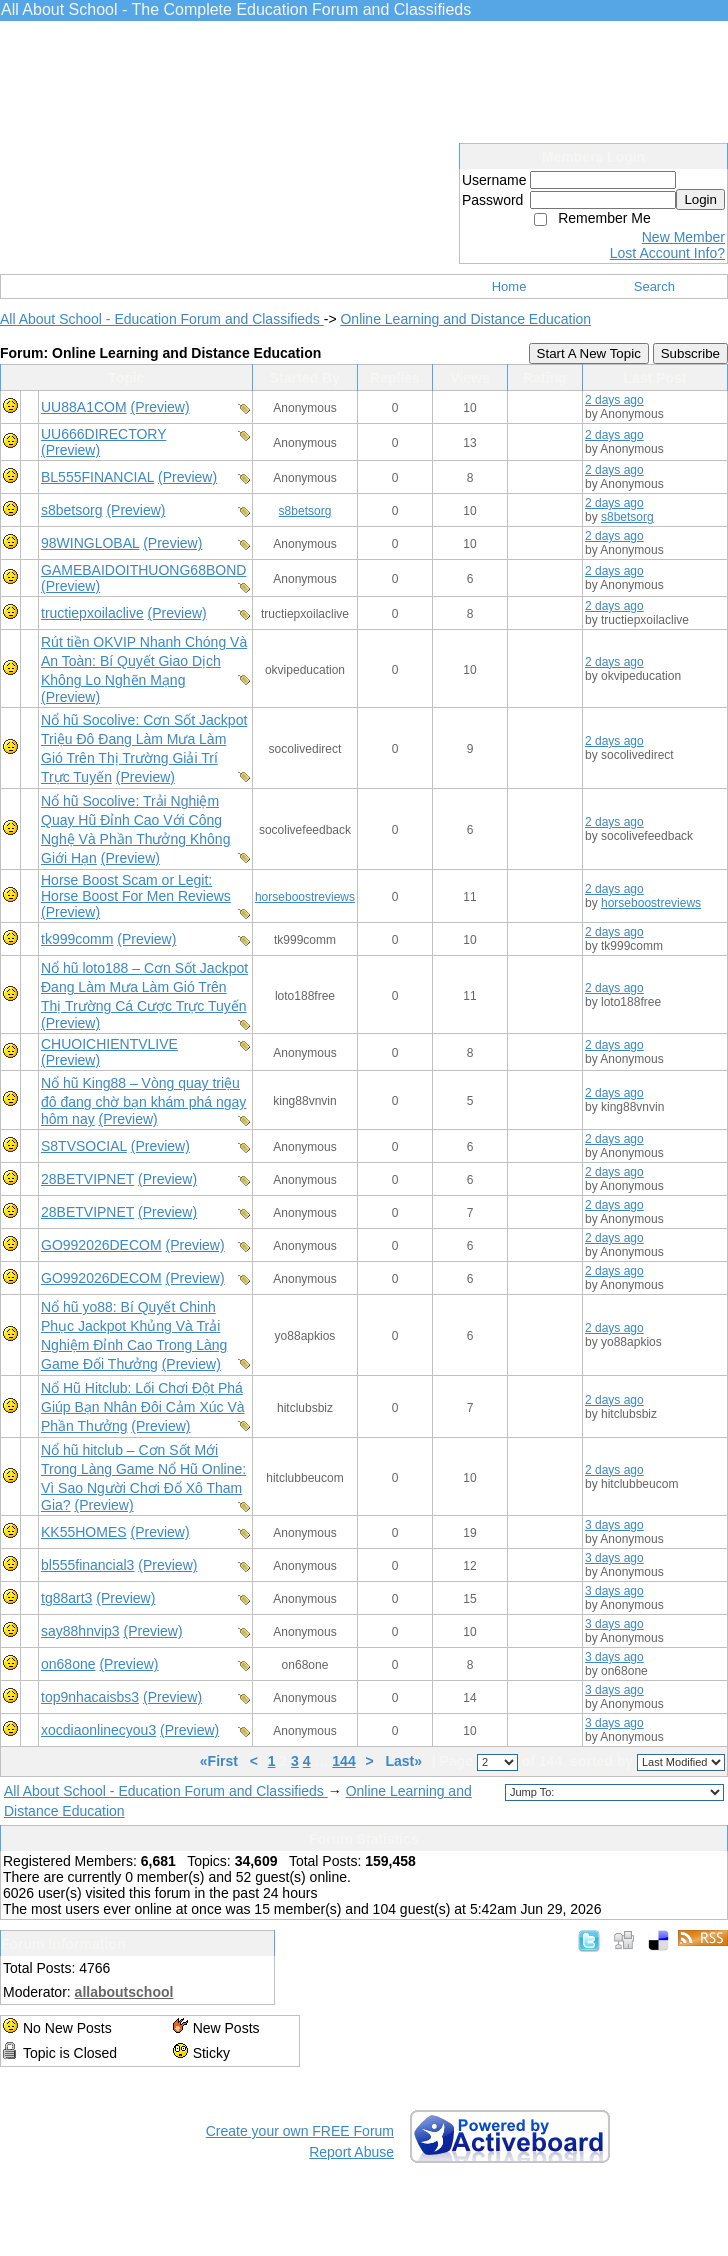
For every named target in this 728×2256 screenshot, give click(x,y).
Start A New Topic (589, 353)
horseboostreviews (305, 897)
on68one (68, 1664)
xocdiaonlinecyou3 (98, 1730)
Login (700, 199)
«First (221, 1761)
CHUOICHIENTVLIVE (109, 1044)
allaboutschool (124, 1992)
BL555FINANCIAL (97, 477)
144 (343, 1761)
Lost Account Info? (667, 253)
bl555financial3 (87, 1565)
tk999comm (77, 939)
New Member (683, 237)
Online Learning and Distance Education (465, 319)
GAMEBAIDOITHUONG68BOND (143, 570)
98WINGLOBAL (90, 543)
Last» (405, 1761)
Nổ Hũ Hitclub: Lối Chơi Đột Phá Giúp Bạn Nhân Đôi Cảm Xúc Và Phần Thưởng (143, 1407)
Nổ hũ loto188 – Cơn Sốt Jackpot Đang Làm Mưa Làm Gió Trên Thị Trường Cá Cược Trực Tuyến (144, 987)
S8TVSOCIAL (84, 1146)
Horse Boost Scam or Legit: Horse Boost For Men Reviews (136, 888)
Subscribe (690, 353)
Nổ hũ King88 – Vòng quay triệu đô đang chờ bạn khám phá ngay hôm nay (143, 1101)
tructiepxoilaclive (92, 613)
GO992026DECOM (101, 1245)
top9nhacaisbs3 (90, 1697)
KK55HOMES (84, 1532)
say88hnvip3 (80, 1631)
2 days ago (614, 400)
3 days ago (614, 1525)
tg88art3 (66, 1598)
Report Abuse (351, 2152)
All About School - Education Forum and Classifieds (162, 319)
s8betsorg (71, 510)
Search (654, 286)
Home (509, 286)
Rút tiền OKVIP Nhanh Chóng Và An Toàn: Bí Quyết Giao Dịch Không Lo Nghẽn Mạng (144, 661)
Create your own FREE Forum (300, 2131)
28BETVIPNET (87, 1179)
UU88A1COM (84, 407)
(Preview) (159, 407)
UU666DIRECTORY (103, 434)
